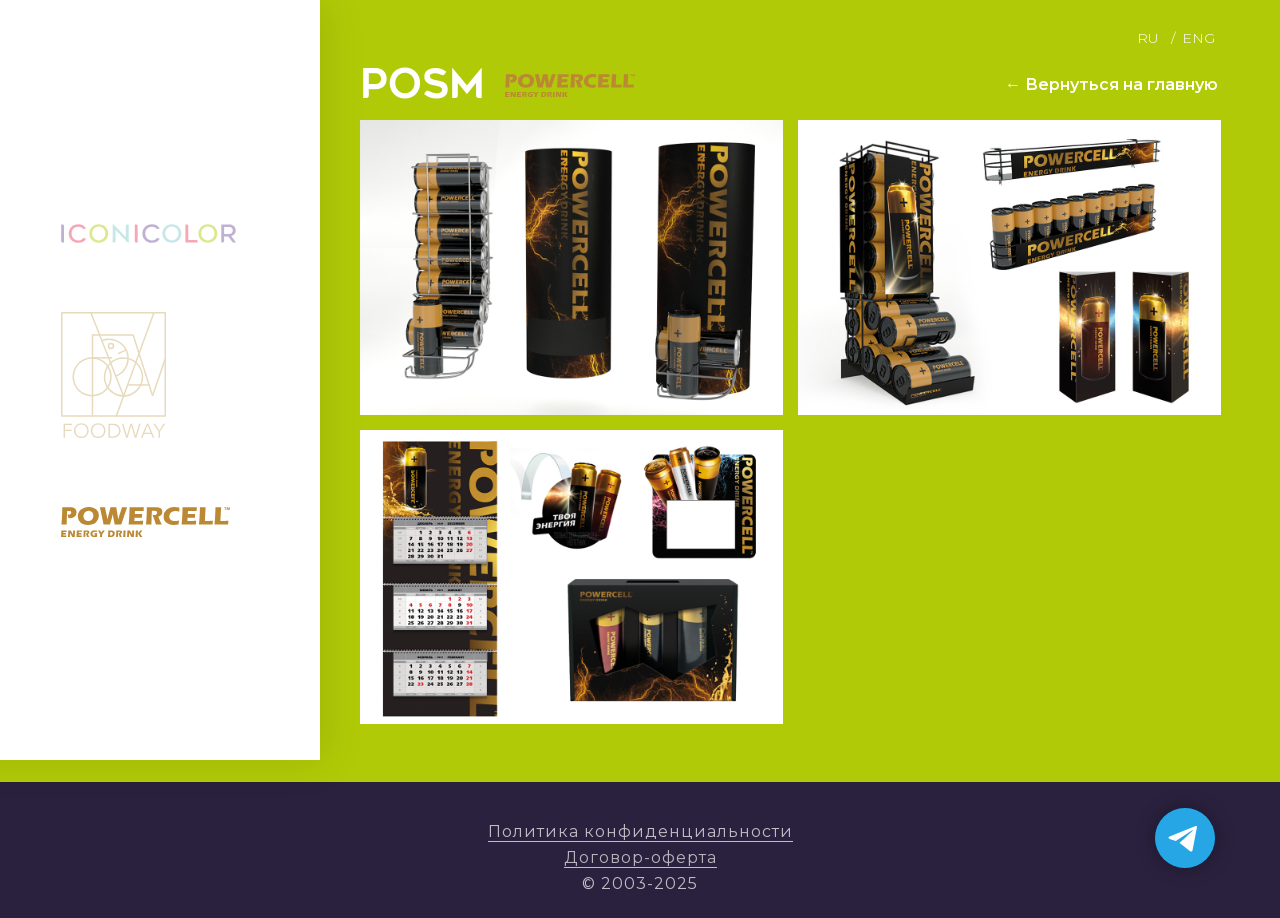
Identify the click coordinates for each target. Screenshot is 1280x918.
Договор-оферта (640, 857)
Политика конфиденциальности (640, 831)
